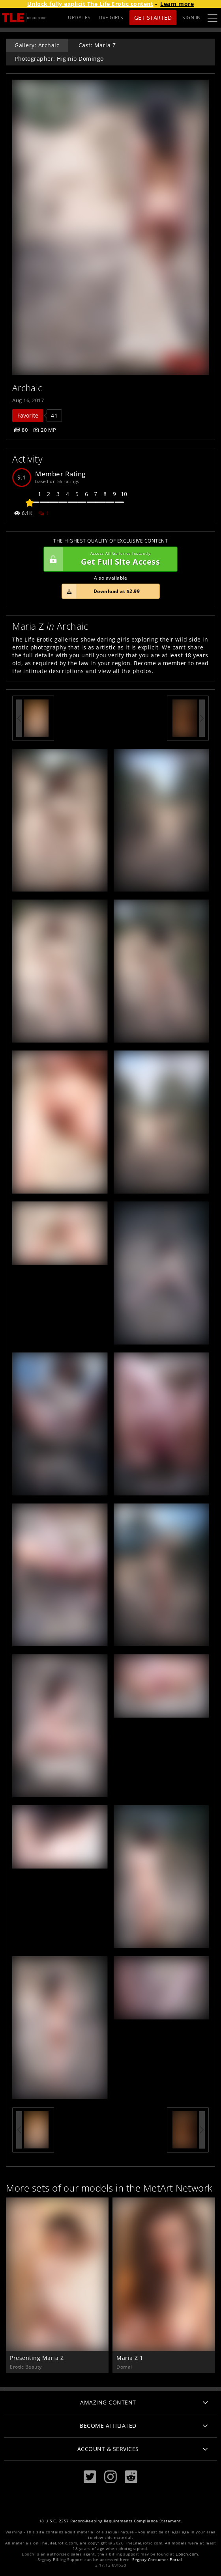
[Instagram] (110, 2477)
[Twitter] (90, 2477)
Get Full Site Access (108, 559)
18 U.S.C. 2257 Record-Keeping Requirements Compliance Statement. (110, 2521)
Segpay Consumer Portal (157, 2559)
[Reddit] (131, 2477)
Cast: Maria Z (97, 45)
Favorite (27, 415)
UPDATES (79, 17)
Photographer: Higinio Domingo (59, 58)
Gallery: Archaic (37, 45)
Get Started (153, 17)
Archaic (27, 388)
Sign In (191, 17)
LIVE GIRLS (111, 17)
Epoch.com (187, 2554)
